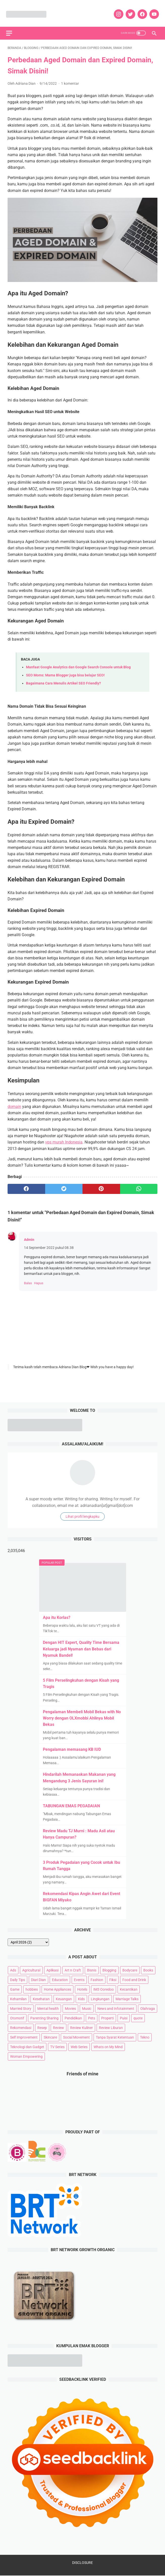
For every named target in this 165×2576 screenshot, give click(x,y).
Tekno (144, 2037)
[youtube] (152, 10)
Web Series (79, 2046)
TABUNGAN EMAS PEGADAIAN (71, 1805)
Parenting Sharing (44, 2017)
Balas (28, 1279)
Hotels (82, 1989)
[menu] (11, 28)
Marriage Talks (127, 1998)
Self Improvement (24, 2037)
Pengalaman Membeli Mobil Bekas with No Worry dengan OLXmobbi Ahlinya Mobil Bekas (82, 1717)
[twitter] (128, 10)
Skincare (50, 2037)
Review (58, 2027)
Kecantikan (129, 1989)
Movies (70, 2008)
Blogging (109, 1969)
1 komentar (70, 80)
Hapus (38, 1279)
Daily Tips (17, 1979)
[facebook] (140, 10)
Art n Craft (73, 1969)
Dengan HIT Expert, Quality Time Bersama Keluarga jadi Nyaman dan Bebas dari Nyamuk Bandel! (81, 1648)
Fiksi (112, 1979)
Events (79, 1979)
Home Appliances (57, 1989)
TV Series (57, 2046)
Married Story (20, 2008)
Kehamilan (18, 1998)
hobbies (31, 1989)
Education (60, 1979)
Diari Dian (38, 1979)
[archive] (28, 1941)
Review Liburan (111, 2027)
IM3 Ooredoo (103, 1989)
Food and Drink (134, 1979)
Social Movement (76, 2037)
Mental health (48, 2008)
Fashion (97, 1979)
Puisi (123, 2017)
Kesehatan (41, 1998)
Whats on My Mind (108, 2046)
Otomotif (17, 2017)
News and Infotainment (115, 2008)
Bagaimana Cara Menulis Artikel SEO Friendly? (63, 680)
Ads (13, 1969)
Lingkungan (100, 1998)
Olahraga (147, 2008)
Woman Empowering (26, 2056)
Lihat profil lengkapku (82, 1516)
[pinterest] (101, 1185)
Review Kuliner (81, 2027)
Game (14, 1989)
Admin (29, 1236)
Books (148, 1969)
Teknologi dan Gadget (27, 2046)
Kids (81, 1998)
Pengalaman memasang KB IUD (72, 1748)
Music (86, 2008)
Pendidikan (73, 2017)
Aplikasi (52, 1969)
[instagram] (116, 10)
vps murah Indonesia (63, 1138)
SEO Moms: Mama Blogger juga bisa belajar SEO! (65, 672)
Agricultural (31, 1969)
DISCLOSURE (82, 2563)
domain (14, 1102)
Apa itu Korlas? (56, 1616)
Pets (91, 2017)
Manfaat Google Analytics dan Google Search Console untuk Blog (78, 663)
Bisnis (91, 1969)
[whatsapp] (139, 1185)
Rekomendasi (20, 2027)
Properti (107, 2017)
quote (138, 2017)
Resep (42, 2027)
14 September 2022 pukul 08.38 (49, 1244)
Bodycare (129, 1969)
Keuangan (64, 1998)
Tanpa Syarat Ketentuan (115, 2037)
